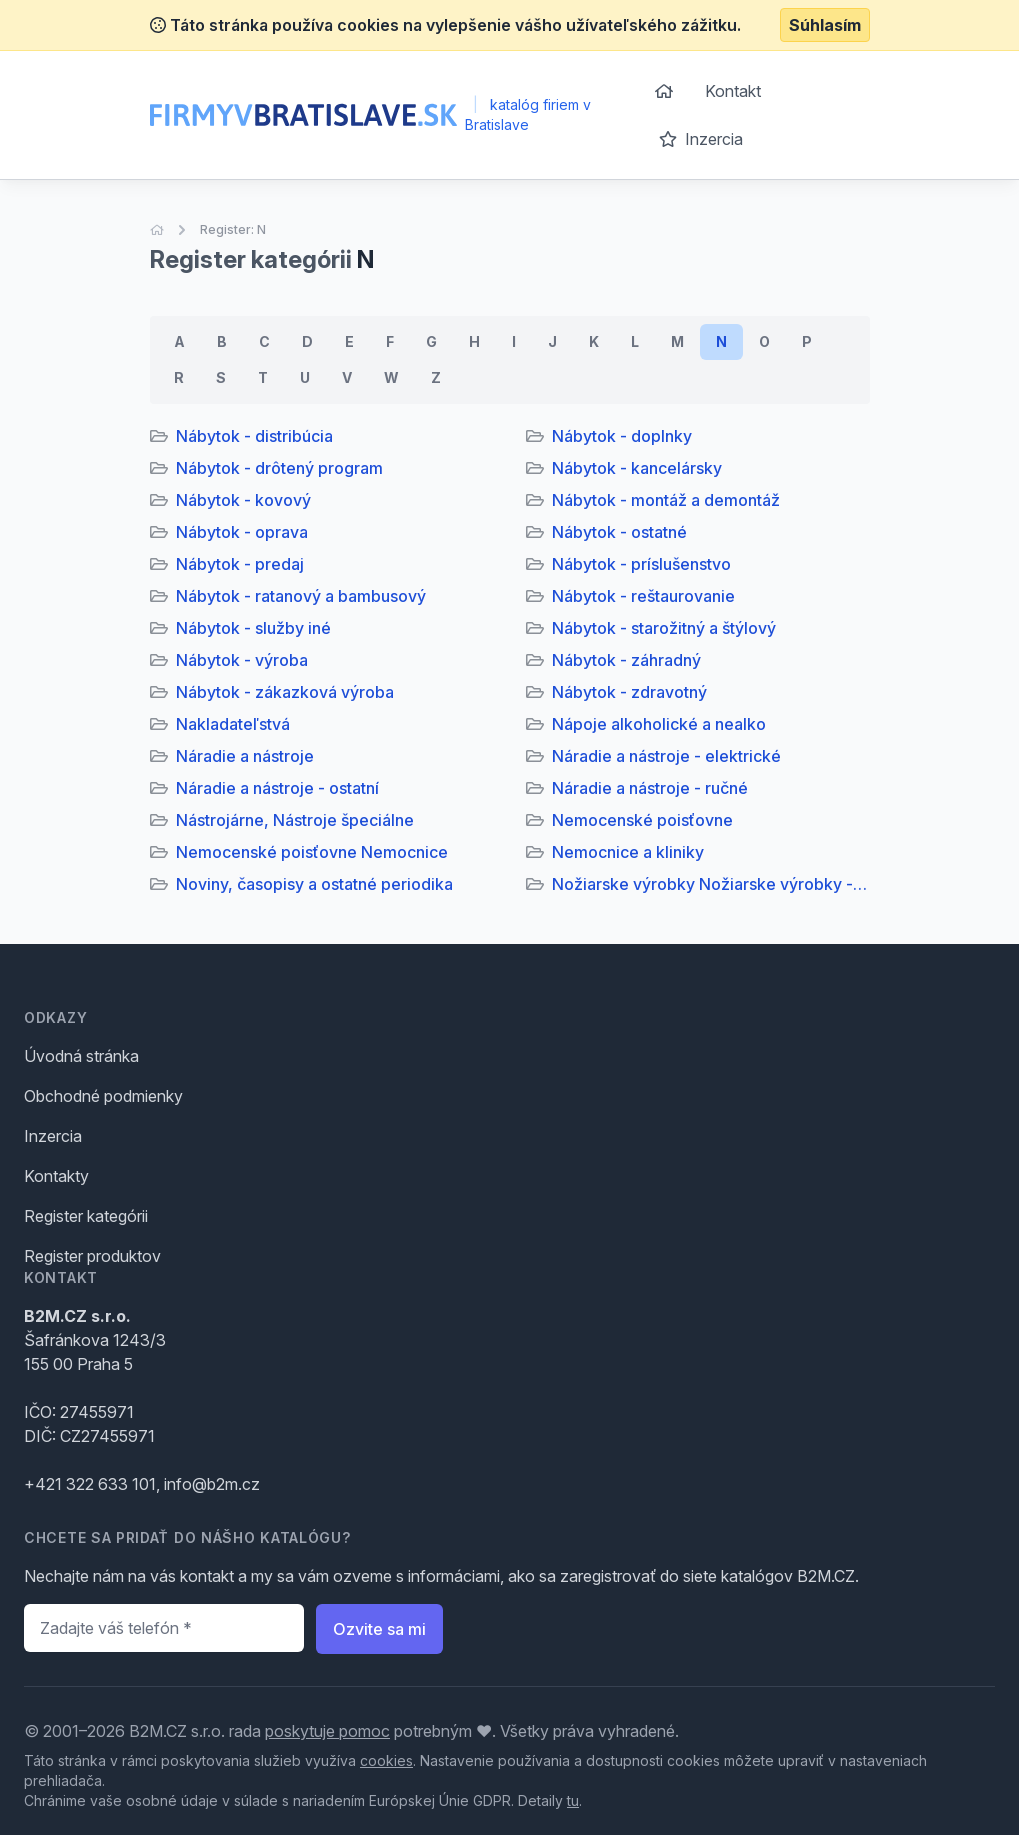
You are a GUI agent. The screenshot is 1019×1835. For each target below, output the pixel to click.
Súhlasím (825, 25)
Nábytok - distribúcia (254, 436)
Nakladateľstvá (233, 724)
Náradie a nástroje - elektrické (666, 756)
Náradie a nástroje (245, 756)
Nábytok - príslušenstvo (641, 564)
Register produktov (92, 1256)
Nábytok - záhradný (626, 660)
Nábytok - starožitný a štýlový (664, 628)
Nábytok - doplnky (622, 436)
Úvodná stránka (81, 1056)
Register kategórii (86, 1216)
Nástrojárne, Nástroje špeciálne (295, 820)
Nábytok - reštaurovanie (643, 596)
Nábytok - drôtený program (279, 468)
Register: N (233, 229)
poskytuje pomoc (327, 1731)
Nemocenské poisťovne (642, 820)
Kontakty (56, 1176)
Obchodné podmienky (103, 1096)
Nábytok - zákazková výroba (285, 692)
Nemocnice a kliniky (628, 852)
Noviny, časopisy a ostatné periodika (314, 884)
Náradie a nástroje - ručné (650, 788)
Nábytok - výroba (242, 660)
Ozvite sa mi (379, 1629)
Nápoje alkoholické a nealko (659, 724)
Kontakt (733, 91)
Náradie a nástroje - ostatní (277, 788)
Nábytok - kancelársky (637, 468)
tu (573, 1800)
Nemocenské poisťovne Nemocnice (312, 852)
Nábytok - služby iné (253, 628)
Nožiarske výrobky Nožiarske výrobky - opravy (711, 884)
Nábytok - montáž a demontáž (666, 500)
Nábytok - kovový (243, 500)
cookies (386, 1760)
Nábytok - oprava (242, 532)
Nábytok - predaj (240, 564)
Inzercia (701, 139)
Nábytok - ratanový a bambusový (301, 596)
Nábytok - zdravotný (629, 692)
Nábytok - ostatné (619, 532)
